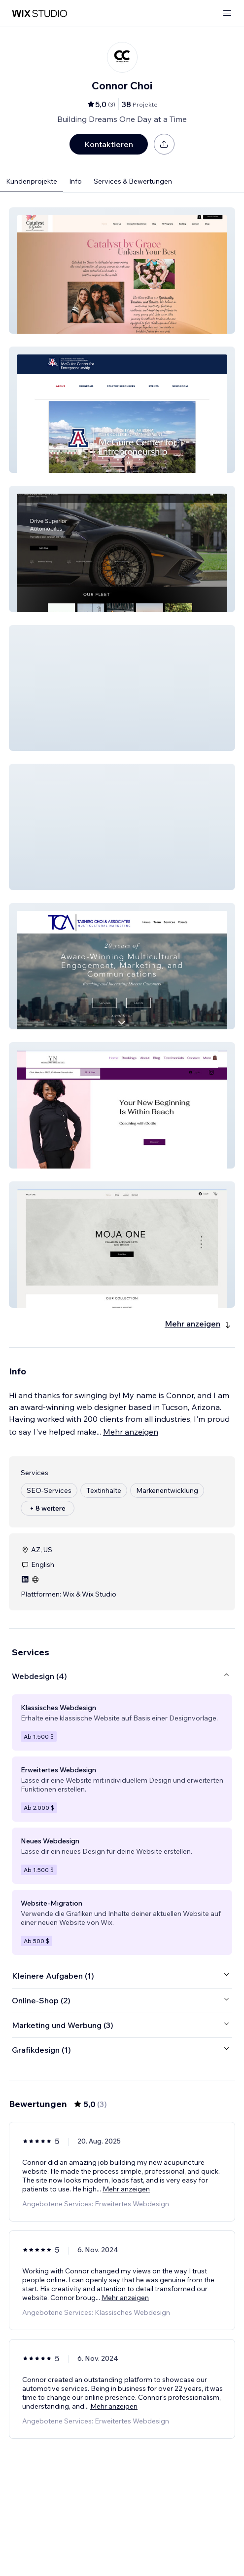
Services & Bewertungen (133, 181)
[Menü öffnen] (227, 13)
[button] (122, 270)
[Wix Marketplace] (39, 13)
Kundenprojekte (31, 181)
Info (75, 181)
